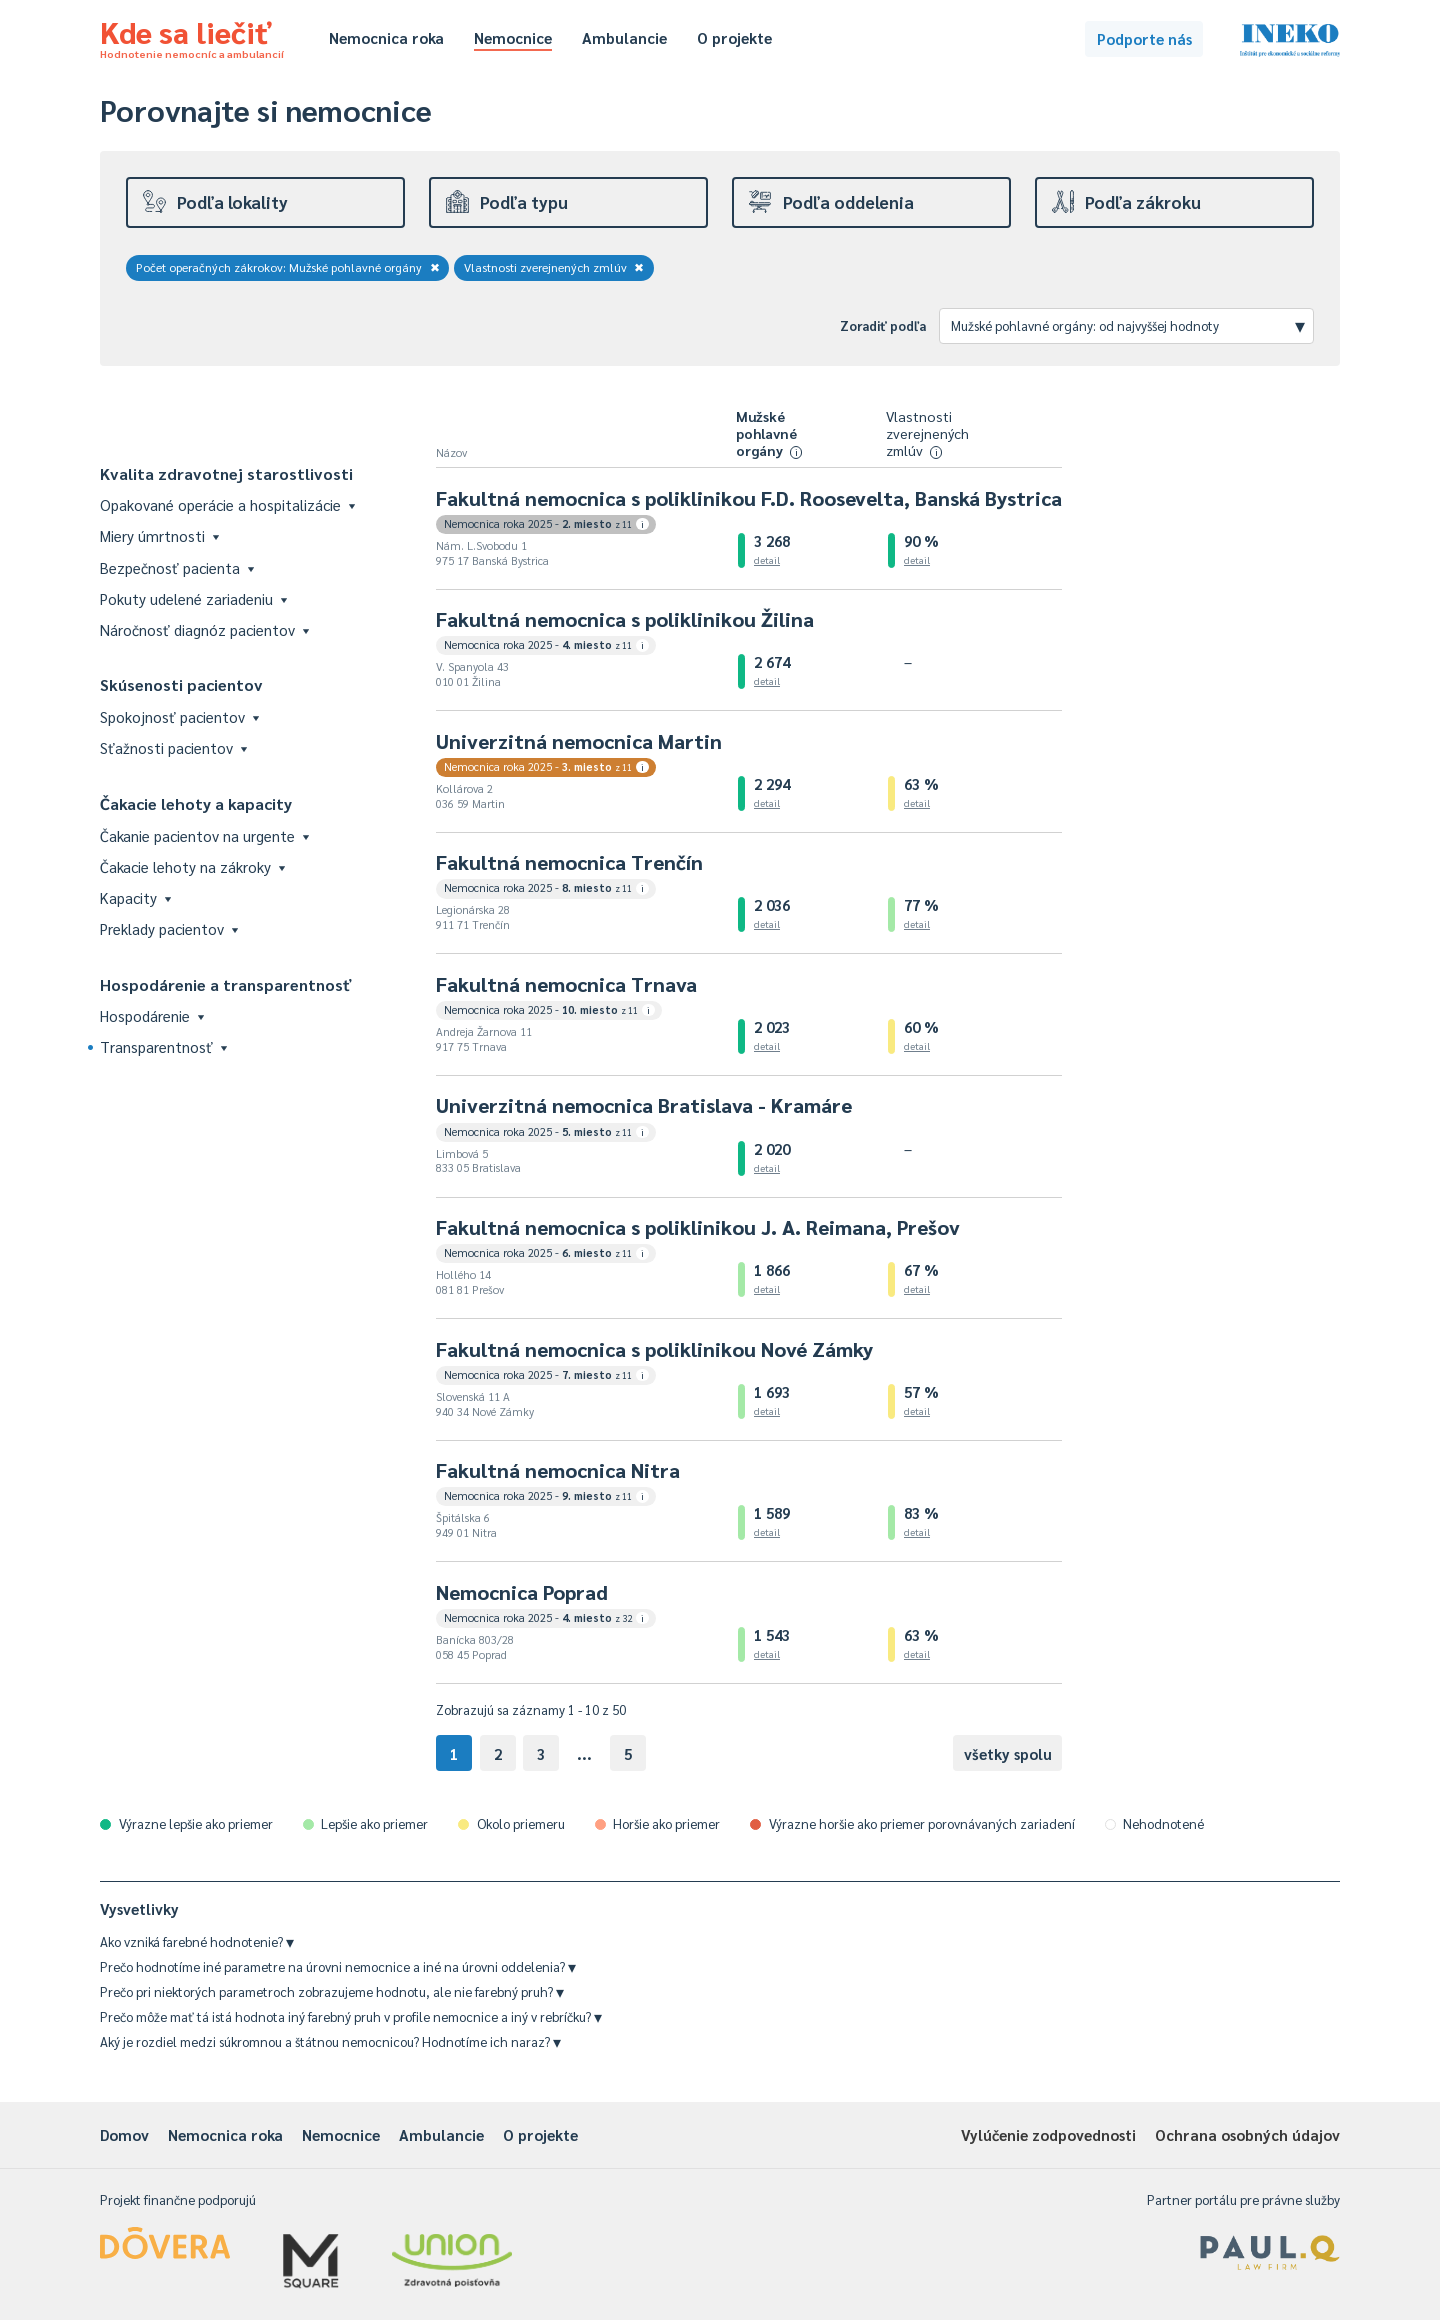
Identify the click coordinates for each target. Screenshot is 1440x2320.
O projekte (734, 37)
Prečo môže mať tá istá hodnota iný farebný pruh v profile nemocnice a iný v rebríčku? (351, 2016)
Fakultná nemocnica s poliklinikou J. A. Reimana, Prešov (698, 1227)
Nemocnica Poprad (522, 1592)
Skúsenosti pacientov (181, 684)
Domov (124, 2134)
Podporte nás (1144, 38)
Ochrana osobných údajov (1247, 2134)
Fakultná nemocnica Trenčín (569, 862)
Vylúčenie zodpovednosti (1048, 2134)
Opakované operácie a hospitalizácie (227, 504)
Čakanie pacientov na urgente (204, 835)
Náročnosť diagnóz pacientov (204, 629)
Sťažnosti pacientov (173, 747)
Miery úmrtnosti (159, 535)
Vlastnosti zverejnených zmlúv (554, 267)
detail (767, 559)
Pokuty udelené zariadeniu (193, 598)
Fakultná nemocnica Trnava (566, 984)
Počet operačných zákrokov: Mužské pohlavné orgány (288, 267)
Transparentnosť (163, 1046)
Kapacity (135, 897)
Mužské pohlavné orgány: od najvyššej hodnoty (1128, 325)
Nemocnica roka (386, 37)
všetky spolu (1008, 1753)
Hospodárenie (152, 1015)
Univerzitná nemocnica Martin (579, 741)
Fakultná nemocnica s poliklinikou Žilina (625, 619)
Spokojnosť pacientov (179, 716)
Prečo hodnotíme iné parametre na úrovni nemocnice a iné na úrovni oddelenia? (338, 1966)
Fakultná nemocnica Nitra (558, 1470)
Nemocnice (513, 37)
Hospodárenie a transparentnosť (226, 984)
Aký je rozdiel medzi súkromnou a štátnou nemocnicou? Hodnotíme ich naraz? (330, 2041)
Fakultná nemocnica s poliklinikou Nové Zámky (654, 1349)
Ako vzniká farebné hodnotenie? (197, 1941)
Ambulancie (624, 37)
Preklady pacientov (169, 928)
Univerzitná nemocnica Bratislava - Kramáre (644, 1105)
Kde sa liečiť (192, 36)
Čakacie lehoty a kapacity (196, 803)
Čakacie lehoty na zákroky (192, 866)
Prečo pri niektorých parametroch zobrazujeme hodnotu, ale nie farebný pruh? (332, 1991)
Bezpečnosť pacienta (177, 567)
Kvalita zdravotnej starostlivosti (226, 473)
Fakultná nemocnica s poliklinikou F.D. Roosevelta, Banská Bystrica (749, 498)
